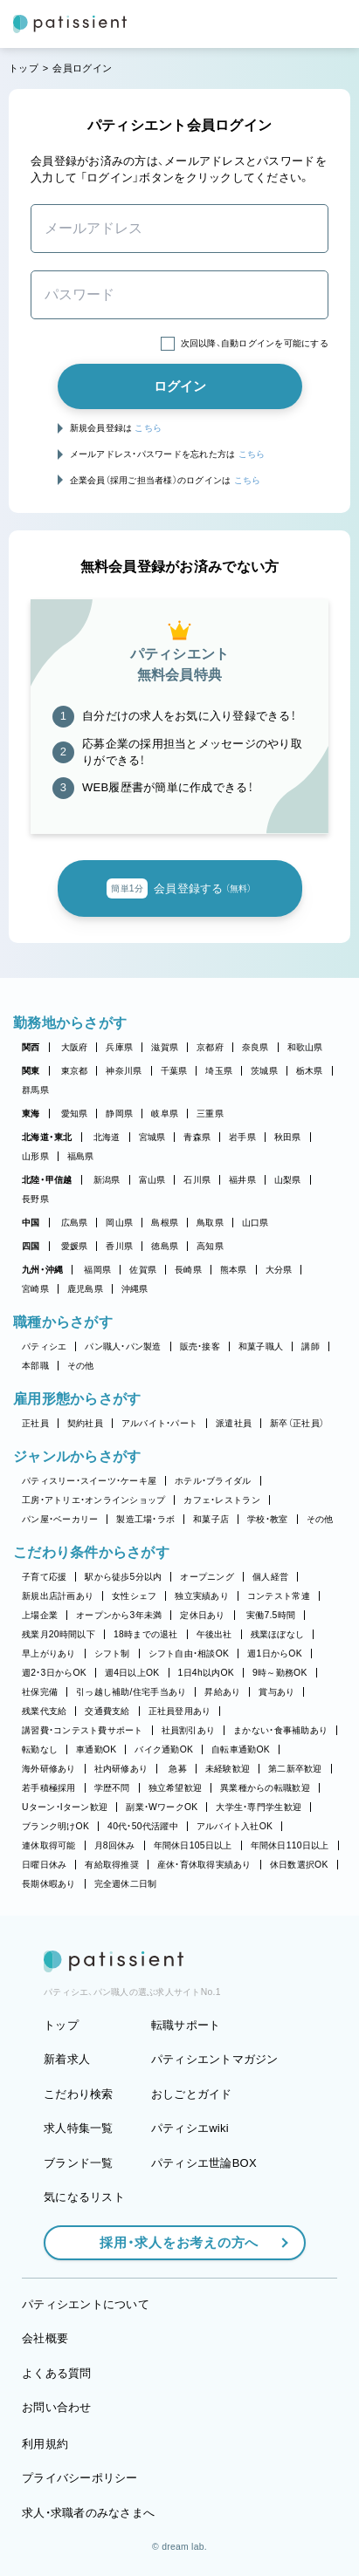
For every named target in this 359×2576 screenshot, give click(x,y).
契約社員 (85, 1423)
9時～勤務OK (279, 1672)
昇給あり (222, 1692)
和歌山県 (305, 1047)
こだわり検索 (79, 2094)
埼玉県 (218, 1071)
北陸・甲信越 (47, 1180)
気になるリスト (84, 2197)
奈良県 (255, 1047)
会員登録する (179, 888)
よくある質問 (57, 2373)
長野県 (35, 1199)
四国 (31, 1246)
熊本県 (233, 1269)
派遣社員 (234, 1423)
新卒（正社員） (297, 1423)
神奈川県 (124, 1071)
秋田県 (287, 1137)
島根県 (164, 1222)
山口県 (255, 1222)
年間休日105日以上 (193, 1845)
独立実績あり (202, 1596)
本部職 (35, 1365)
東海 (31, 1113)
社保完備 (40, 1692)
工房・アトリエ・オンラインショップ (93, 1500)
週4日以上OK (132, 1672)
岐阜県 (164, 1113)
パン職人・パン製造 (123, 1346)
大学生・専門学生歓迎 (258, 1807)
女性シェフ (134, 1596)
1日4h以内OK (206, 1672)
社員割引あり (189, 1730)
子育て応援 (44, 1577)
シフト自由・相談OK (189, 1653)
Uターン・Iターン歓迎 (64, 1807)
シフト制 (112, 1653)
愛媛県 (74, 1246)
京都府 (210, 1047)
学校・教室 (267, 1519)
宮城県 (152, 1137)
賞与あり (276, 1692)
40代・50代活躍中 (142, 1826)
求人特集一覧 (79, 2128)
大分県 (279, 1269)
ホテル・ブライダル (213, 1481)
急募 (178, 1768)
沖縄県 (134, 1289)
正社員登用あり (179, 1711)
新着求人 (67, 2059)
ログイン (180, 386)
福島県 (80, 1156)
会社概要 (45, 2338)
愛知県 (74, 1113)
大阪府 (74, 1047)
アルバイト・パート (159, 1423)
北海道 (107, 1137)
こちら (148, 428)
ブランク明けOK (55, 1826)
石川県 (197, 1180)
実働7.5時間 (270, 1615)
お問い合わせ (57, 2407)
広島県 (74, 1222)
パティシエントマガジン (215, 2059)
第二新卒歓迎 (295, 1768)
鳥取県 (210, 1222)
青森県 (197, 1137)
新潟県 (107, 1180)
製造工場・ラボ (145, 1519)
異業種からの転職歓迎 (265, 1788)
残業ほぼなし (278, 1634)
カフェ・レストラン (221, 1500)
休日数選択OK (299, 1864)
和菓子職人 (260, 1346)
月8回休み (114, 1845)
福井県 (242, 1180)
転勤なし (40, 1749)
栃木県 (309, 1071)
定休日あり (202, 1615)
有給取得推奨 (112, 1864)
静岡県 (119, 1113)
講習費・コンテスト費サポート (82, 1730)
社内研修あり (121, 1768)
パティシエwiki (190, 2128)
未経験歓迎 (227, 1768)
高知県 (210, 1246)
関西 (31, 1047)
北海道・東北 (47, 1137)
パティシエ (44, 1346)
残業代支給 (44, 1711)
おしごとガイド (191, 2094)
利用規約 (45, 2443)
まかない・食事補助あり (280, 1730)
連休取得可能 (49, 1845)
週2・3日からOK (54, 1672)
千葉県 (174, 1071)
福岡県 (97, 1269)
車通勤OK (96, 1749)
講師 (310, 1346)
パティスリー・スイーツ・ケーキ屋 (89, 1481)
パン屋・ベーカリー (60, 1519)
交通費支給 (107, 1711)
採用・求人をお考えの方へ (170, 2242)
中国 (31, 1222)
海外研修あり (49, 1768)
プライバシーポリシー (80, 2477)
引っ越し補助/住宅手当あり (131, 1692)
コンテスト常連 (278, 1596)
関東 (31, 1071)
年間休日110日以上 (290, 1845)
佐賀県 (142, 1269)
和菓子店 (211, 1519)
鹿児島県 (85, 1289)
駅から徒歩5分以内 (123, 1577)
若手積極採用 (49, 1788)
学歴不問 (112, 1788)
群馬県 (35, 1090)
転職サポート (186, 2025)
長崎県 (188, 1269)
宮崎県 (35, 1289)
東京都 (74, 1071)
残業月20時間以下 (58, 1634)
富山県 (152, 1180)
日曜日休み (44, 1864)
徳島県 (164, 1246)
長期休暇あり (49, 1884)
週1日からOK (274, 1653)
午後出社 (214, 1634)
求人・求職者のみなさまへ (88, 2512)
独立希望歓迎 (175, 1788)
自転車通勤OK (240, 1749)
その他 (80, 1365)
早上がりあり (49, 1653)
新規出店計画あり (57, 1596)
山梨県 (287, 1180)
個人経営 (270, 1577)
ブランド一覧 (79, 2162)
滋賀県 (164, 1047)
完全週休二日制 (125, 1884)
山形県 (35, 1156)
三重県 (210, 1113)
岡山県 (119, 1222)
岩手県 (242, 1137)
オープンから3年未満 (119, 1615)
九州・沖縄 (42, 1269)
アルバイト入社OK (235, 1826)
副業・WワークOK (161, 1807)
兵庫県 (119, 1047)
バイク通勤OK (164, 1749)
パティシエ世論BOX (204, 2162)
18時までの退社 (146, 1634)
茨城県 (264, 1071)
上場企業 (40, 1615)
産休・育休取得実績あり (204, 1864)
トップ (23, 68)
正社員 (35, 1423)
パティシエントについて (85, 2304)
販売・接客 (200, 1346)
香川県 (119, 1246)
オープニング (207, 1577)
